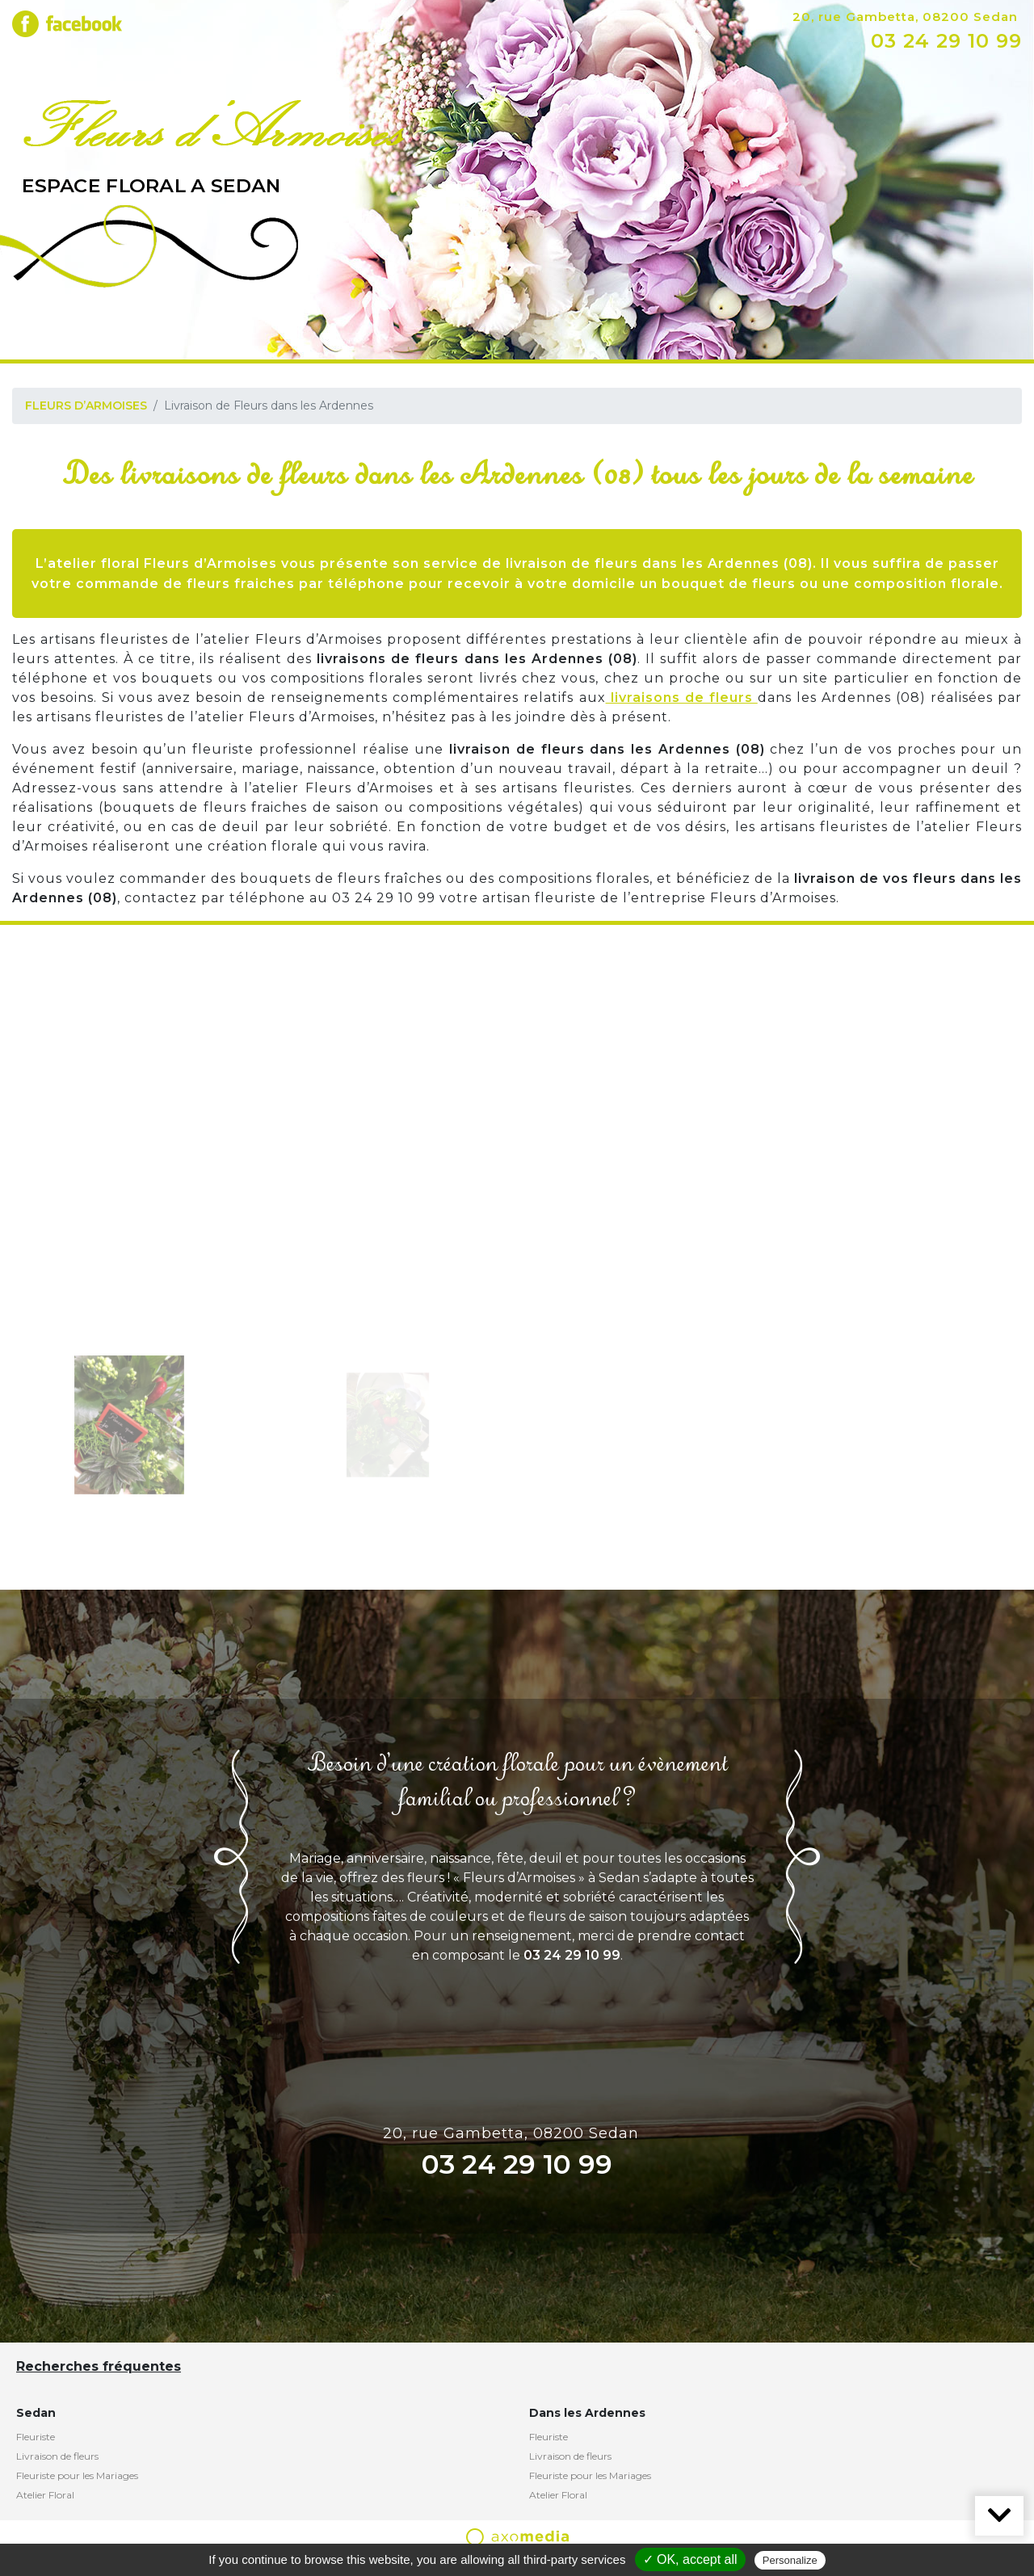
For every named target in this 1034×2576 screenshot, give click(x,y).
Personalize (790, 2560)
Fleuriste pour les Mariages (77, 2475)
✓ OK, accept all (690, 2559)
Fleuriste (35, 2437)
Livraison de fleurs (57, 2456)
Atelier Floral (45, 2495)
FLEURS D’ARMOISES (86, 405)
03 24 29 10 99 (946, 41)
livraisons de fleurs (682, 697)
